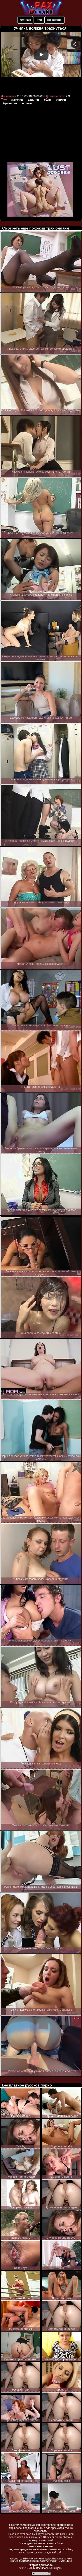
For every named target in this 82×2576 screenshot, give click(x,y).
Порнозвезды (54, 20)
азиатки (33, 99)
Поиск (39, 20)
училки (61, 99)
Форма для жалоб (41, 2565)
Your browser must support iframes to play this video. (41, 62)
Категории (25, 20)
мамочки (16, 99)
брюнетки (10, 103)
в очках (27, 103)
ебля (47, 99)
